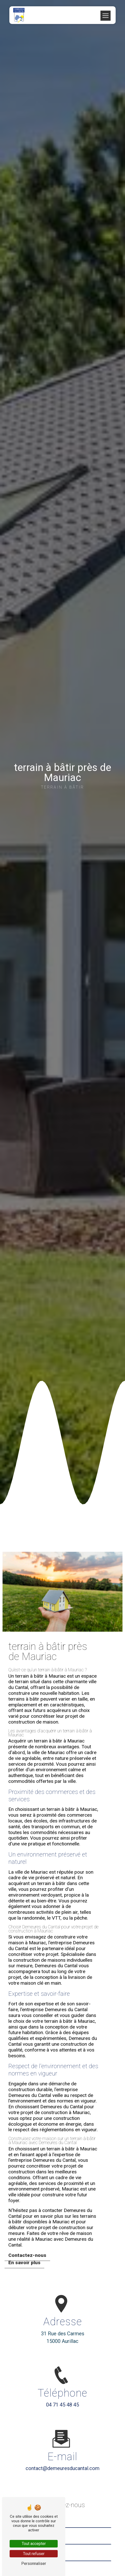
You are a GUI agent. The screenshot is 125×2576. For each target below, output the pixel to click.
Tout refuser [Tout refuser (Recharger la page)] (34, 2553)
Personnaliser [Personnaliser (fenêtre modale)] (33, 2563)
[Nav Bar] (105, 16)
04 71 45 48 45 (62, 2405)
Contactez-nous (27, 2251)
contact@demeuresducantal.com (62, 2468)
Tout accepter (34, 2543)
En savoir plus (24, 2258)
